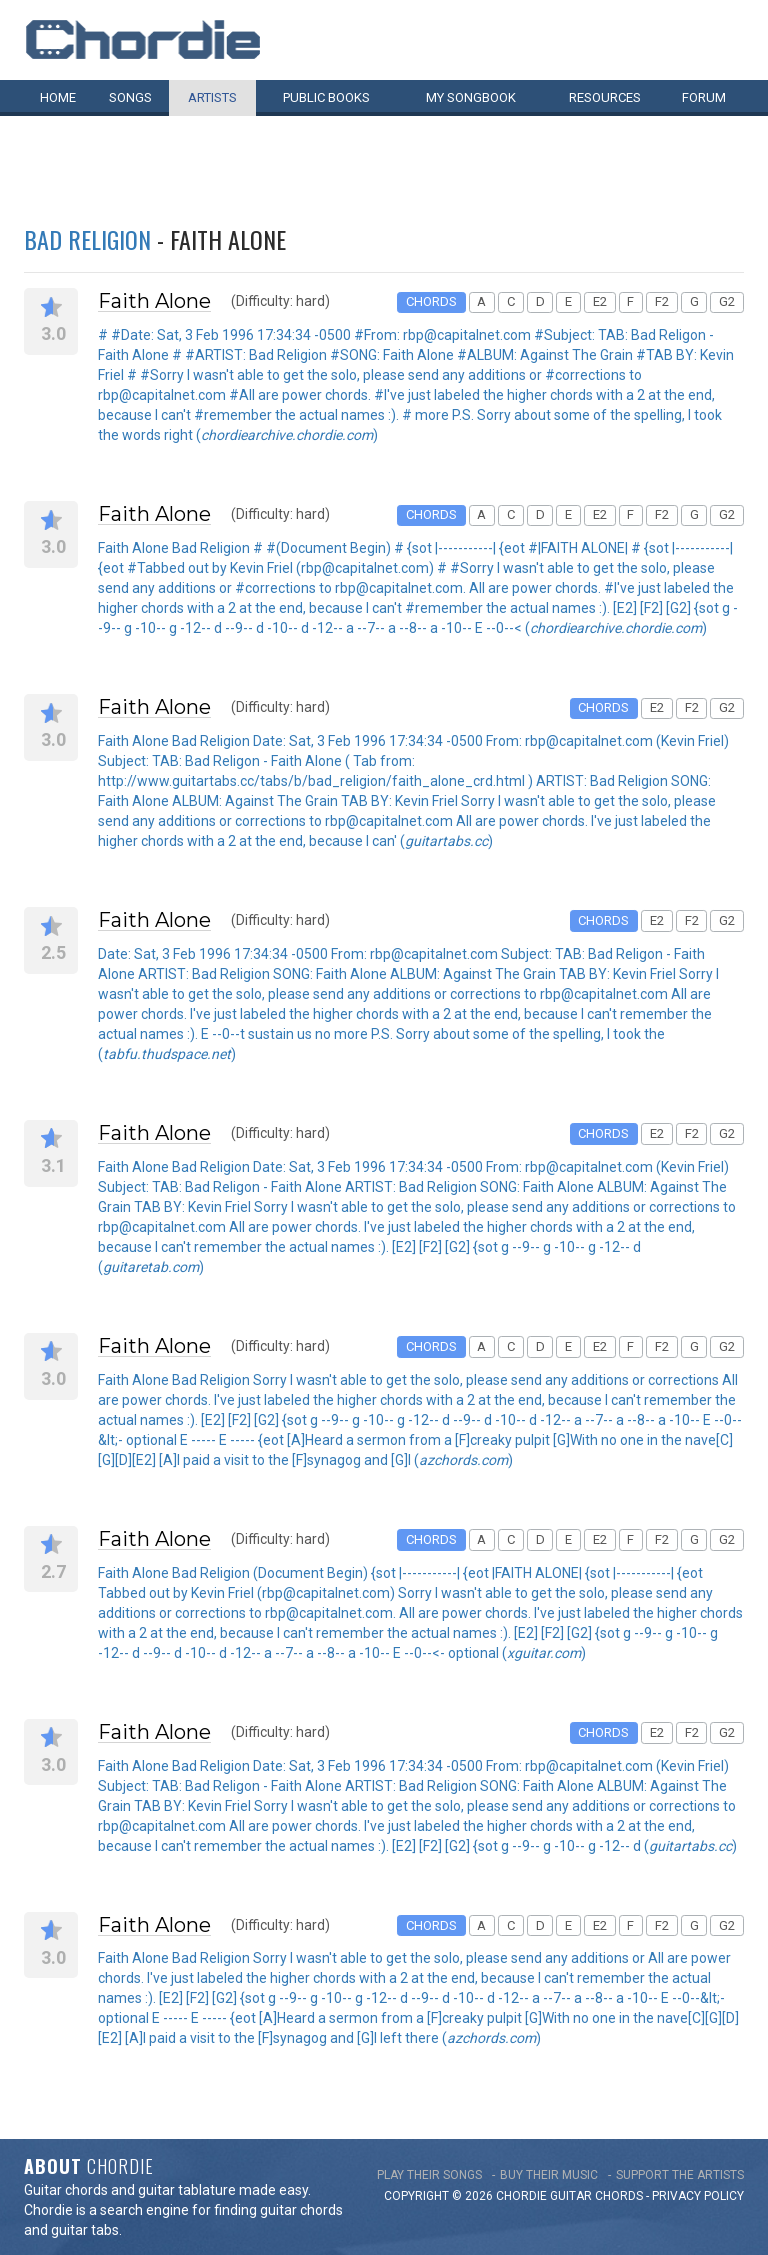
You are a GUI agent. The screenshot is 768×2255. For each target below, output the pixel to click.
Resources (605, 97)
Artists (212, 97)
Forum (704, 97)
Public (326, 97)
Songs (130, 97)
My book (471, 97)
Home (58, 97)
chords (619, 2196)
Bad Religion (87, 239)
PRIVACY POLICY (698, 2196)
